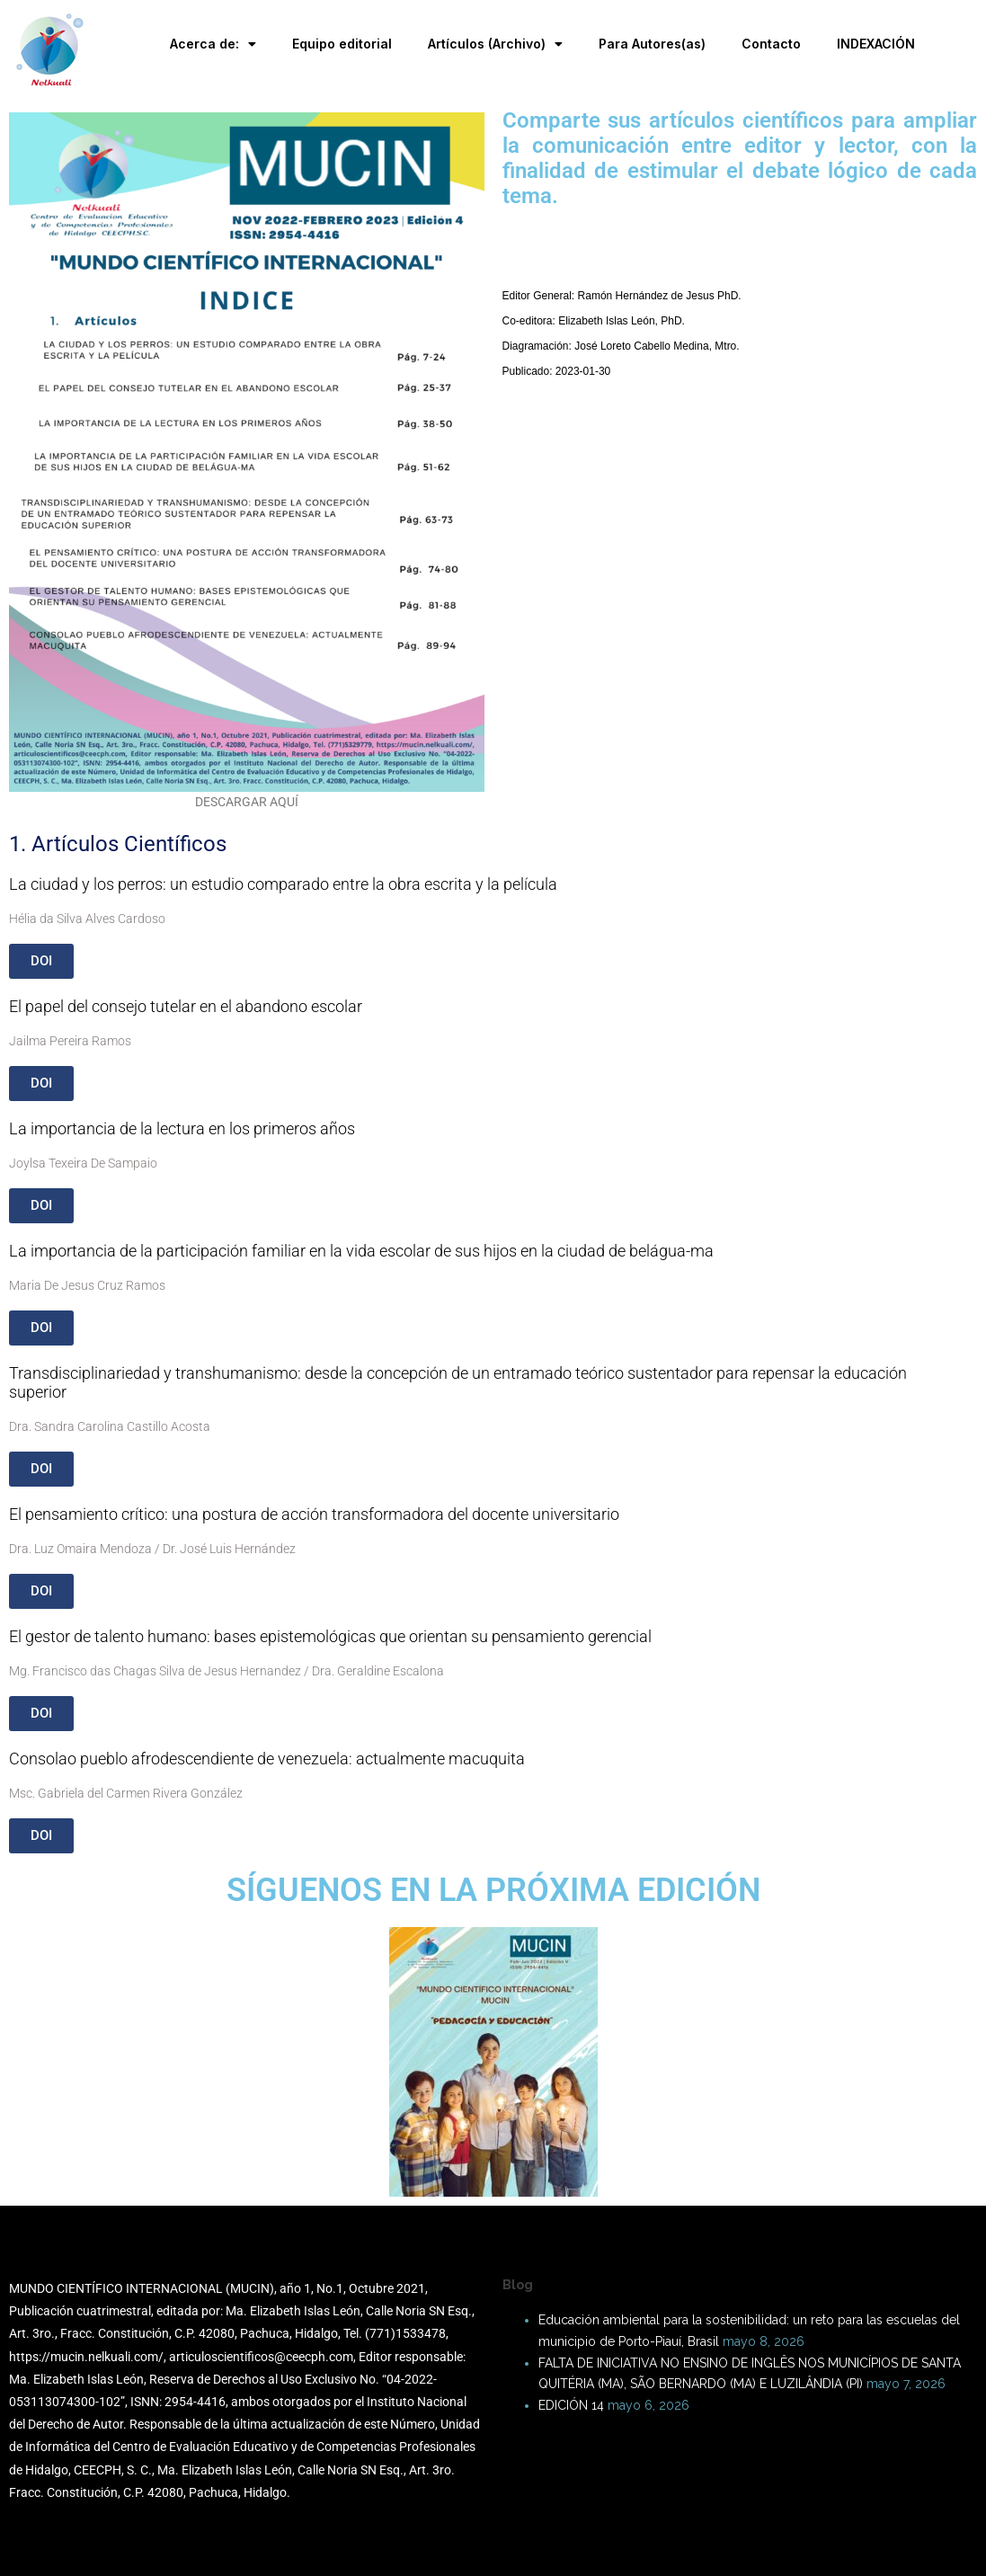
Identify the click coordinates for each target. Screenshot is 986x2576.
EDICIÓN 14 (571, 2405)
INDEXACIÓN (876, 43)
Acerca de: (213, 44)
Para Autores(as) (652, 43)
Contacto (771, 43)
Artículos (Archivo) (495, 44)
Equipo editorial (342, 43)
